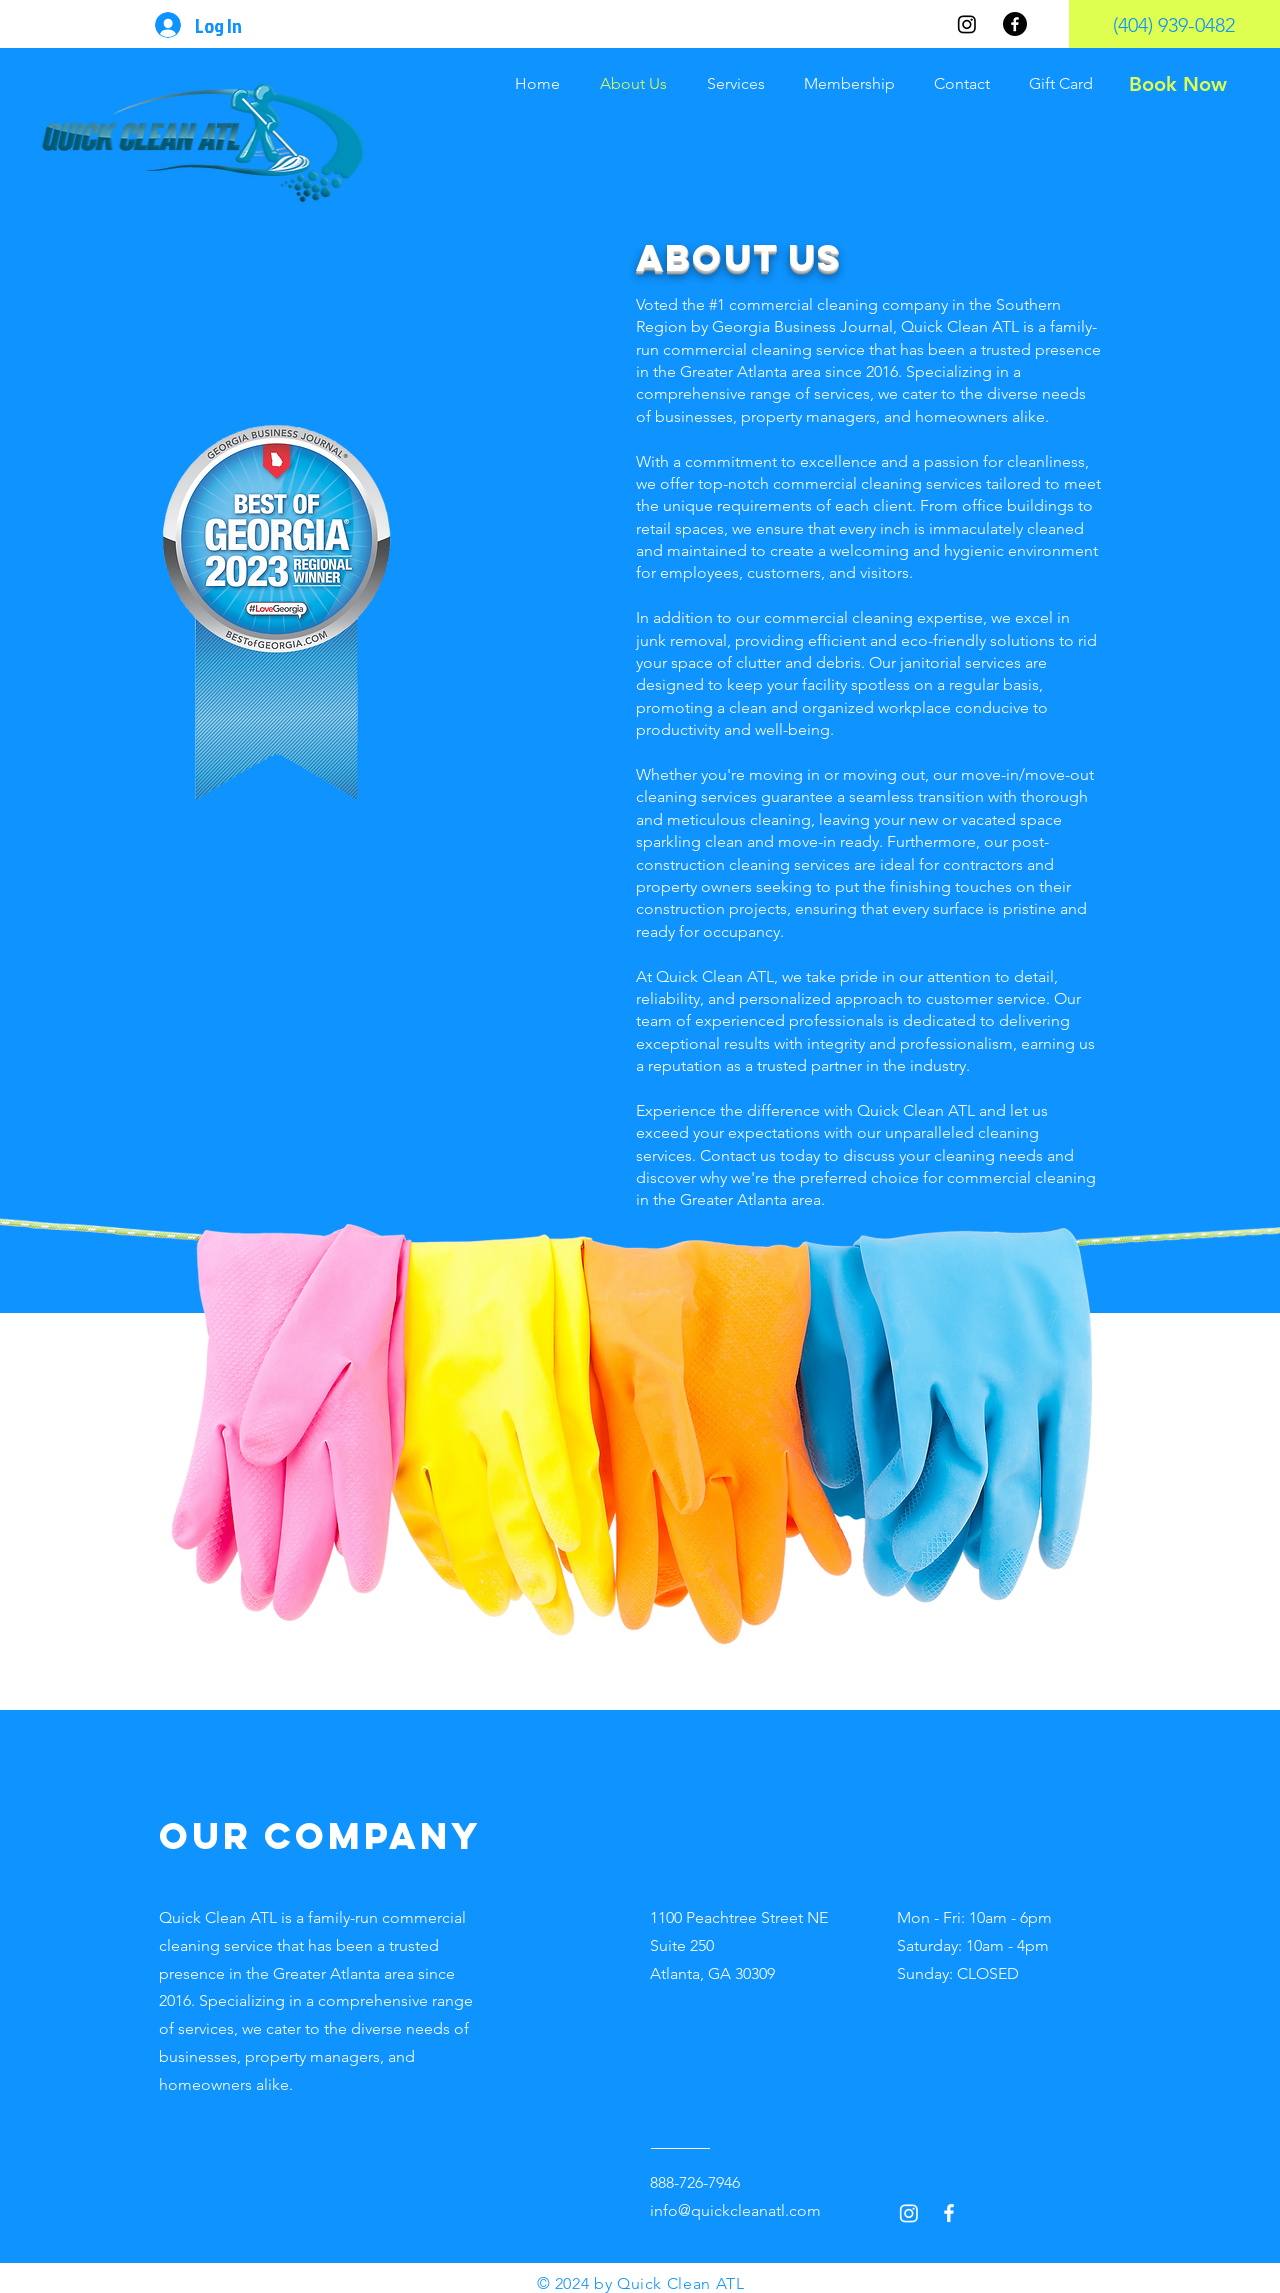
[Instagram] (967, 24)
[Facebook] (1015, 24)
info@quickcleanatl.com (735, 2210)
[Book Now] (1177, 84)
